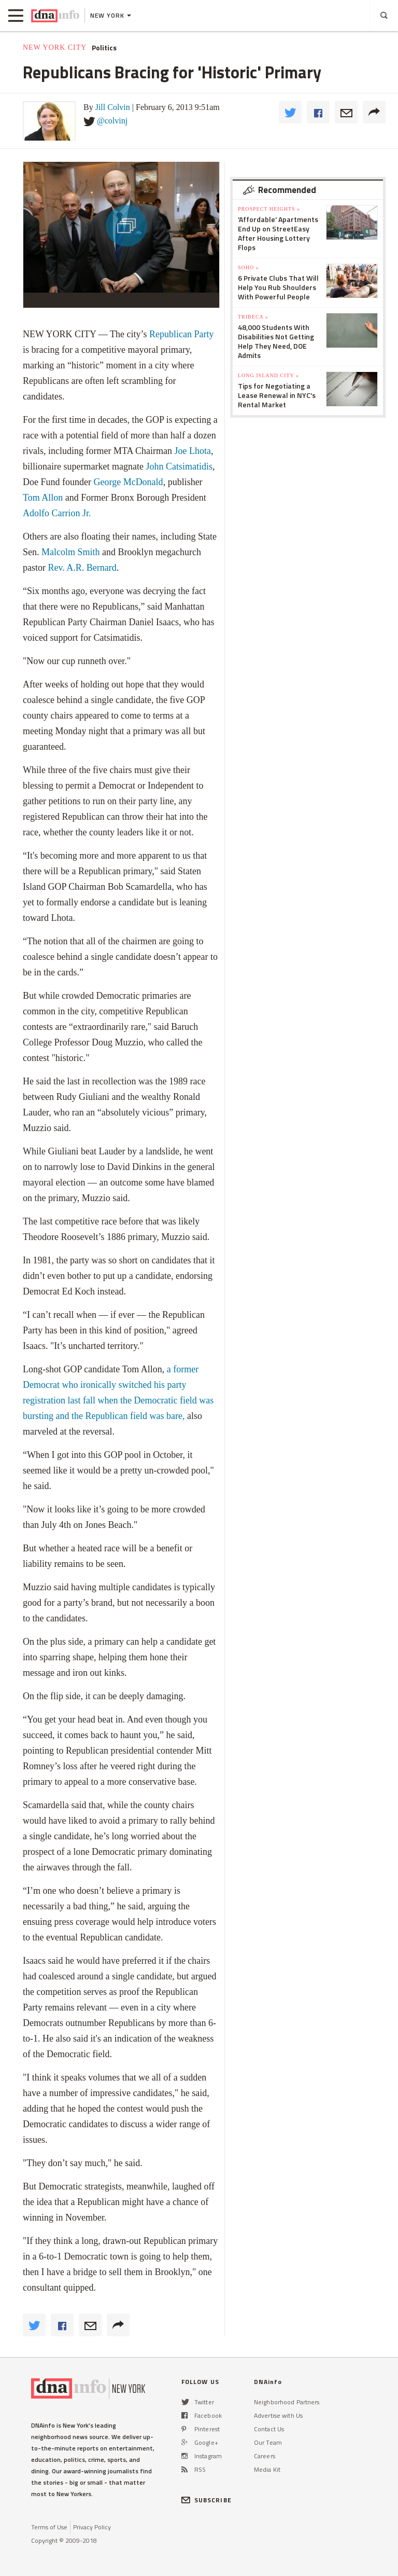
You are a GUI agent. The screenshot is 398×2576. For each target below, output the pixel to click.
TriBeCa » (253, 317)
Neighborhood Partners (287, 2402)
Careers (264, 2456)
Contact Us (269, 2429)
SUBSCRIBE (206, 2500)
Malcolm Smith (70, 552)
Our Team (268, 2442)
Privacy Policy (92, 2527)
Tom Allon (43, 497)
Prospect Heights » (269, 209)
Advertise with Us (278, 2415)
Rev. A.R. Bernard (82, 567)
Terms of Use (49, 2527)
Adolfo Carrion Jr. (57, 513)
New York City (55, 47)
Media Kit (267, 2469)
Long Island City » (268, 375)
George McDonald (127, 482)
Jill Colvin (112, 107)
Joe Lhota (193, 451)
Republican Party (181, 334)
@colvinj (112, 120)
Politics (104, 48)
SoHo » (248, 267)
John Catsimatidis (179, 466)
